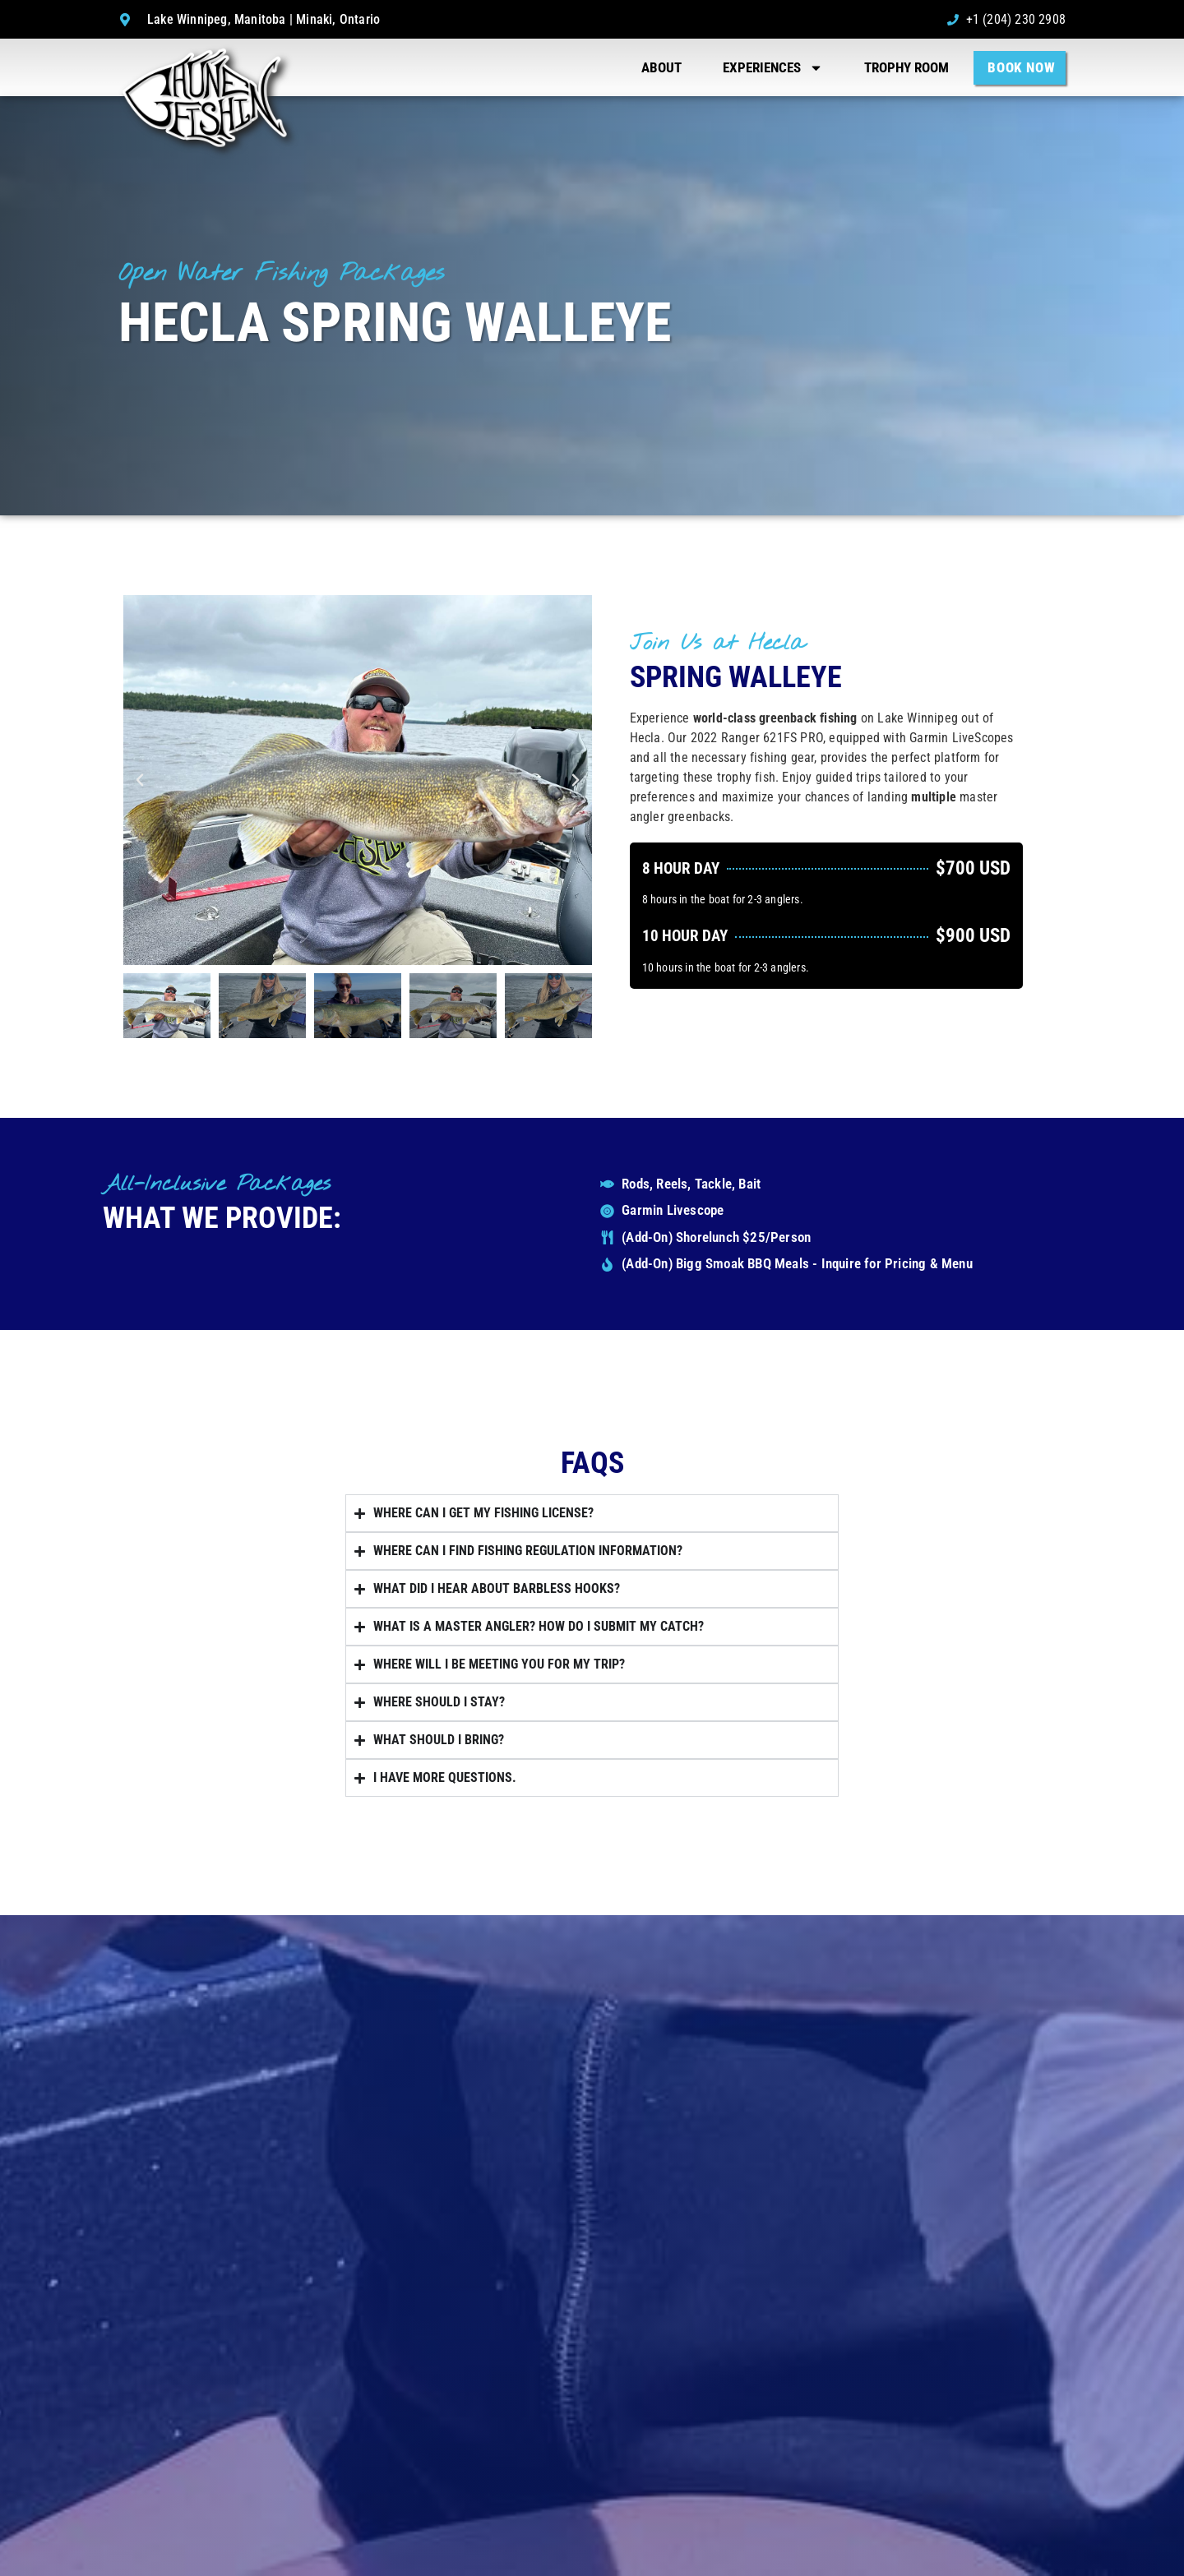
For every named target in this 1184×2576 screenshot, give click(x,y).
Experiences (773, 68)
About (661, 67)
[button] (140, 780)
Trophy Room (906, 67)
